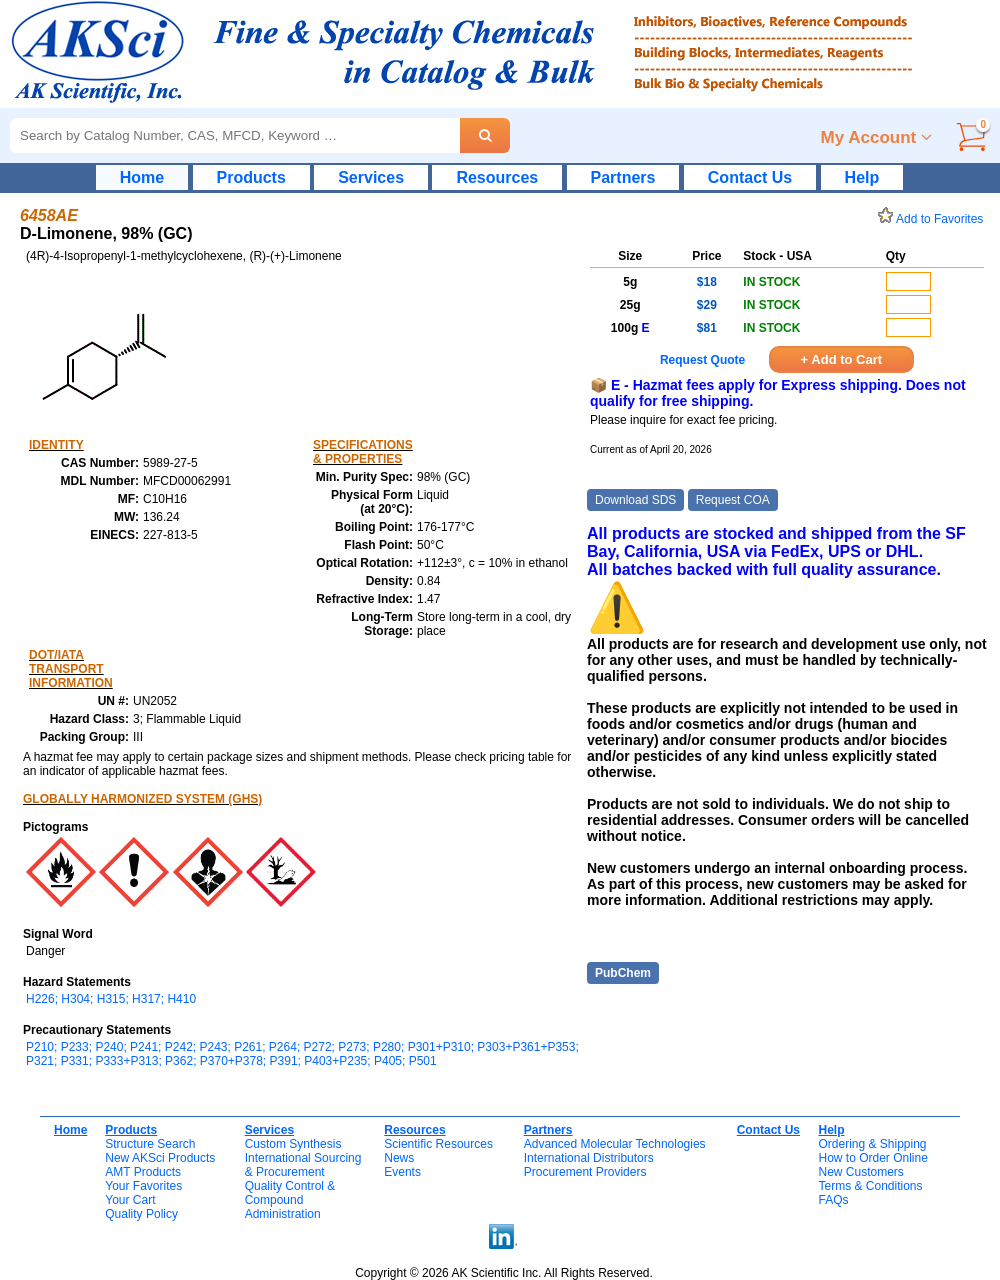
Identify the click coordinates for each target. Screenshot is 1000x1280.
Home (142, 177)
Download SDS (635, 500)
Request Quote (702, 360)
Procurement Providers (585, 1172)
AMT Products (143, 1172)
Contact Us (750, 177)
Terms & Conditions (870, 1186)
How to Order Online (872, 1158)
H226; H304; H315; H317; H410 (111, 999)
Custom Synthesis (293, 1144)
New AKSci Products (160, 1158)
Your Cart (130, 1200)
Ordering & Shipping (872, 1144)
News (399, 1158)
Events (402, 1172)
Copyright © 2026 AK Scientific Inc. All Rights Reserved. (504, 1273)
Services (371, 177)
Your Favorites (143, 1186)
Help (862, 177)
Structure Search (150, 1144)
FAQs (833, 1200)
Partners (623, 177)
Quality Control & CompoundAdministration (290, 1200)
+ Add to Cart (842, 359)
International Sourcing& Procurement (303, 1165)
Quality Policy (141, 1214)
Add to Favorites (934, 219)
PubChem (623, 973)
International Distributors (589, 1158)
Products (251, 177)
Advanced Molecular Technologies (615, 1144)
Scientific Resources (438, 1144)
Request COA (733, 500)
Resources (497, 177)
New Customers (860, 1172)
